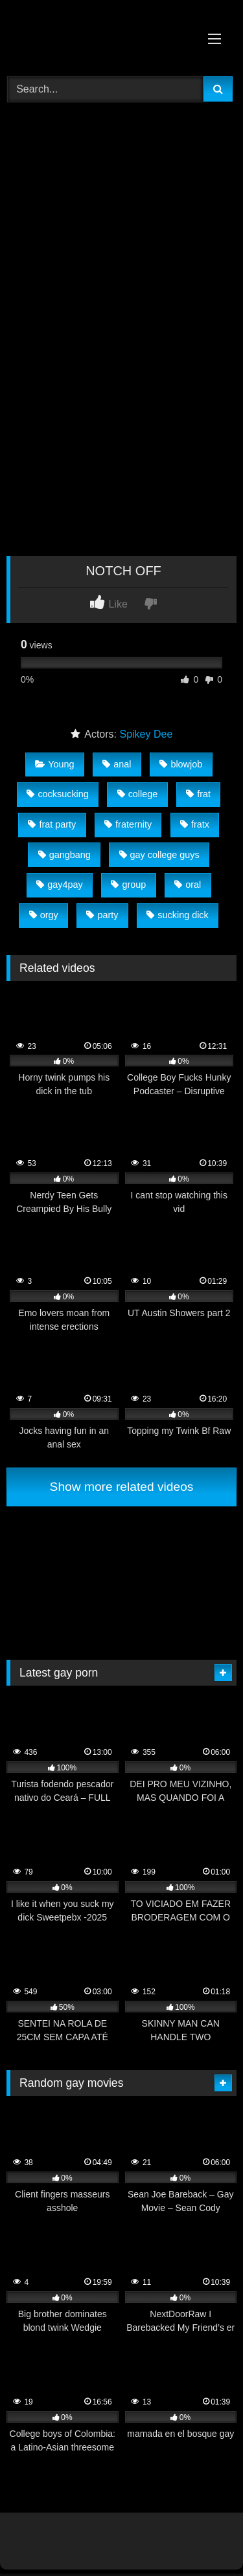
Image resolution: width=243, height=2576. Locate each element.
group (128, 884)
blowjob (180, 764)
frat (198, 794)
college (137, 794)
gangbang (64, 855)
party (102, 915)
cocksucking (57, 794)
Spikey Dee (145, 734)
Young (54, 764)
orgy (43, 915)
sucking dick (177, 915)
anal (116, 764)
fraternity (128, 824)
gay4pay (59, 884)
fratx (194, 824)
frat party (52, 824)
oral (187, 884)
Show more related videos (122, 1486)
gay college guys (159, 855)
